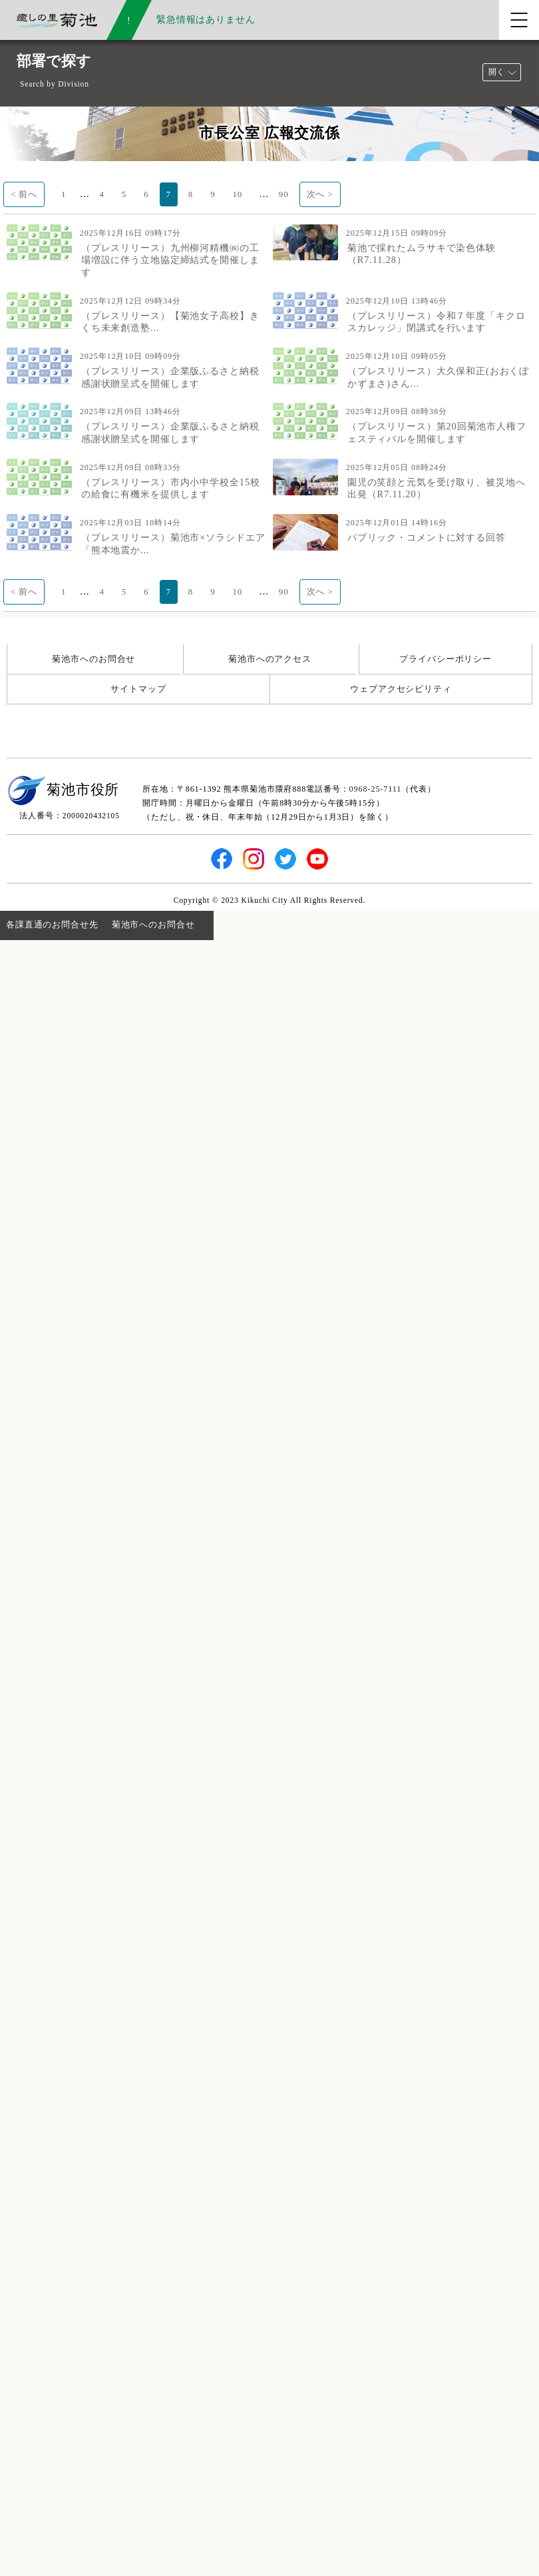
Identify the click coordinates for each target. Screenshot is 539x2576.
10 (238, 194)
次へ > (320, 194)
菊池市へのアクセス (269, 659)
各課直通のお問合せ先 (52, 924)
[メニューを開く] (519, 20)
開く (496, 72)
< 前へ (24, 194)
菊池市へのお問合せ (93, 659)
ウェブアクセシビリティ (401, 689)
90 (284, 194)
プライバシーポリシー (445, 659)
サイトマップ (138, 689)
